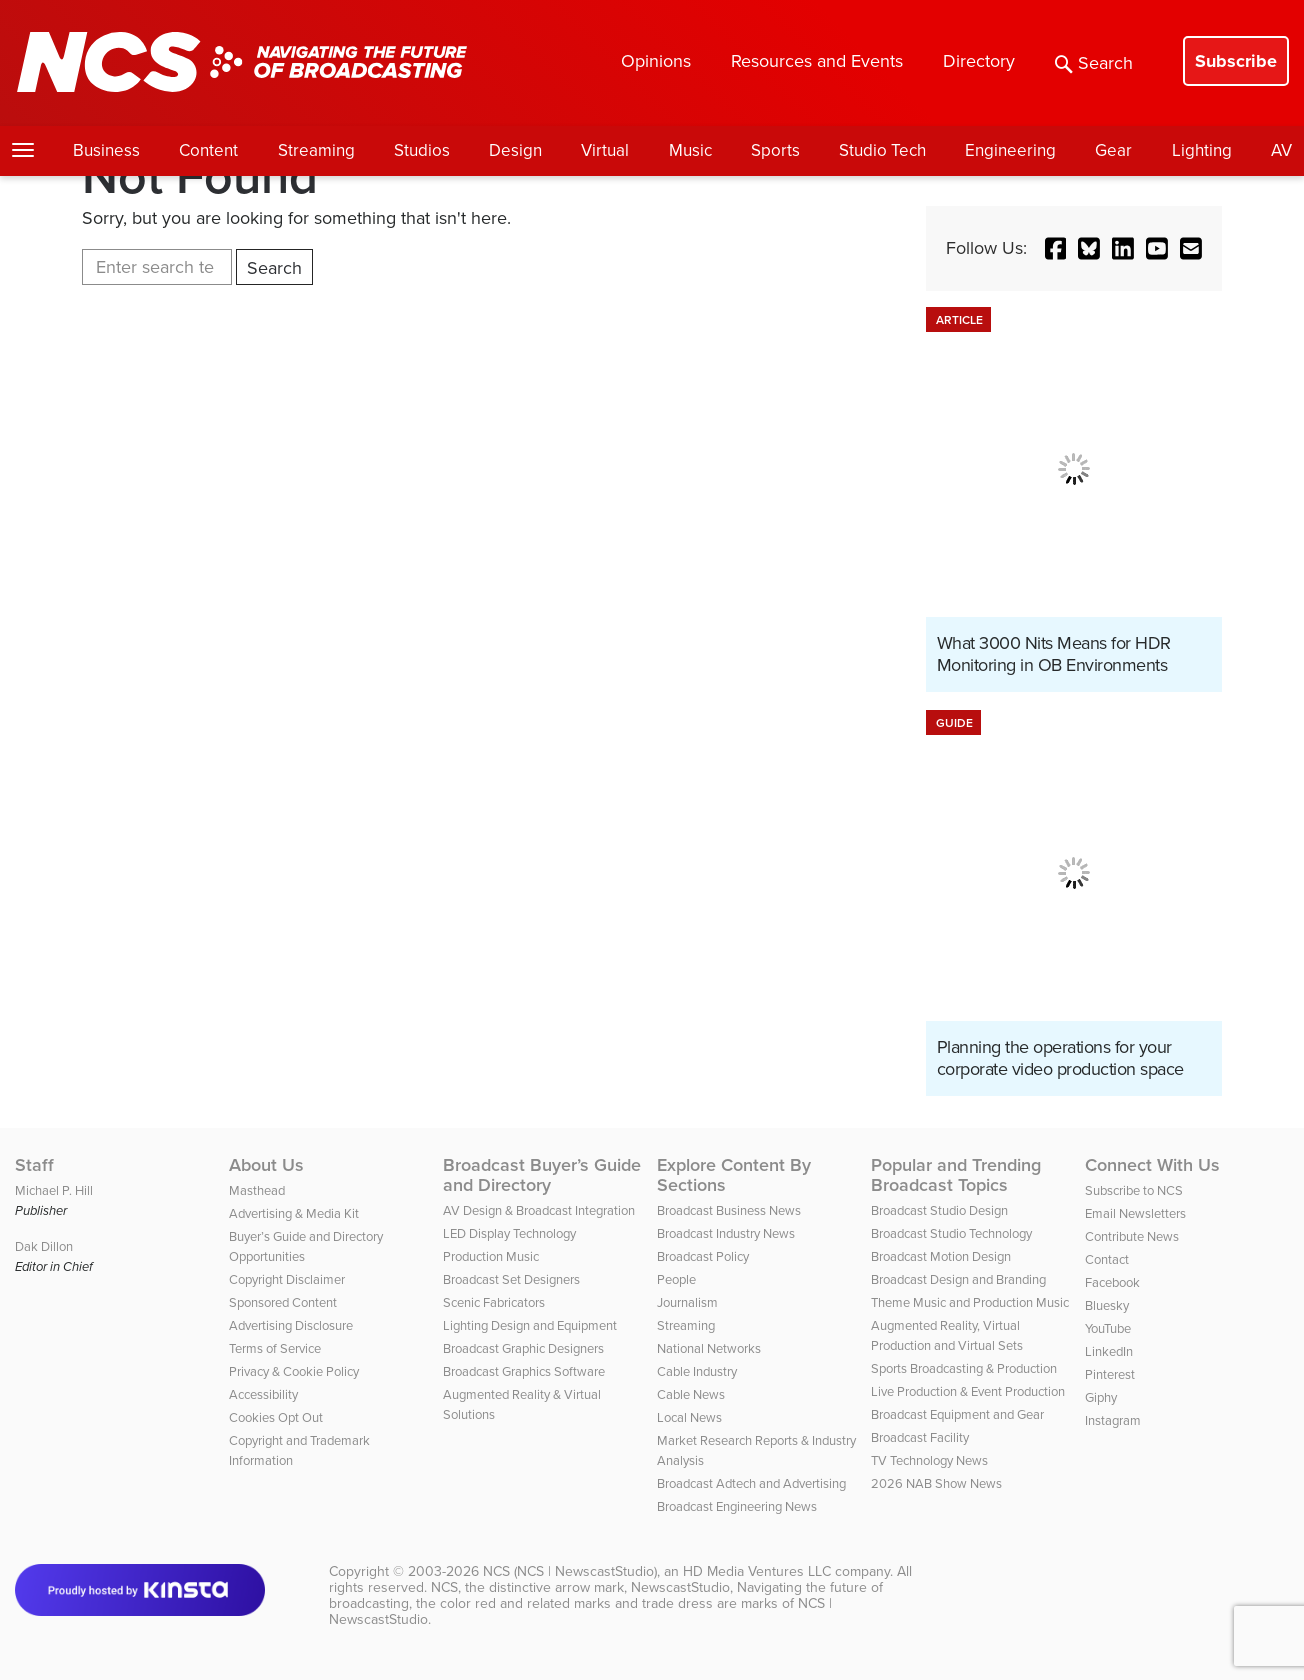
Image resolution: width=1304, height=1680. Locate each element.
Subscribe (1236, 61)
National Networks (709, 1348)
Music (690, 150)
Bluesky (1107, 1305)
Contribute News (1132, 1236)
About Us (266, 1165)
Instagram (1113, 1420)
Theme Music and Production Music (970, 1302)
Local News (689, 1417)
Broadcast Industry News (726, 1233)
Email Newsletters (1135, 1213)
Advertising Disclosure (291, 1325)
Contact (1107, 1259)
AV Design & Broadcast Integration (539, 1210)
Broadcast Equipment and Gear (957, 1414)
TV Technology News (929, 1460)
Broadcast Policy (703, 1256)
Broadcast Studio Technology (951, 1233)
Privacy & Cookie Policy (294, 1371)
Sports (775, 150)
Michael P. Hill (54, 1190)
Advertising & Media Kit (294, 1213)
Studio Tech (882, 150)
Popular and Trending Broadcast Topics (956, 1175)
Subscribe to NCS (1134, 1190)
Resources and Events (817, 61)
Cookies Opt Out (276, 1417)
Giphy (1101, 1397)
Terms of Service (275, 1348)
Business (106, 150)
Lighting (1202, 150)
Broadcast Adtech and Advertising (751, 1483)
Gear (1113, 150)
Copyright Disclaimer (287, 1279)
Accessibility (263, 1394)
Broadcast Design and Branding (958, 1279)
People (676, 1279)
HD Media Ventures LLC (757, 1571)
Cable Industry (697, 1371)
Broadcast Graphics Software (524, 1371)
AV (1281, 150)
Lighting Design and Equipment (530, 1325)
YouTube (1108, 1328)
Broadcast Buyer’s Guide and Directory (542, 1175)
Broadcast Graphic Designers (523, 1348)
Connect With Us (1152, 1165)
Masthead (257, 1190)
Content (208, 150)
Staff (34, 1165)
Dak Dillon (44, 1246)
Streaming (316, 150)
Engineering (1010, 150)
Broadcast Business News (729, 1210)
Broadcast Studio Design (939, 1210)
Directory (979, 61)
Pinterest (1110, 1374)
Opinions (656, 61)
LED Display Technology (509, 1233)
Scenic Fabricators (494, 1302)
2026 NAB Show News (936, 1483)
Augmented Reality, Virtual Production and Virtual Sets (947, 1335)
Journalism (687, 1302)
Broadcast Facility (920, 1437)
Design (515, 150)
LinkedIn (1109, 1351)
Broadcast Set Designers (511, 1279)
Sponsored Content (283, 1302)
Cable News (691, 1394)
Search (1094, 63)
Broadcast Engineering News (737, 1506)
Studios (422, 150)
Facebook (1112, 1282)
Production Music (491, 1256)
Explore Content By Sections (734, 1175)
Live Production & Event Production (968, 1391)
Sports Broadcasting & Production (964, 1368)
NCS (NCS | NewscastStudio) (570, 1571)
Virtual (605, 150)
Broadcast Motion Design (941, 1256)
